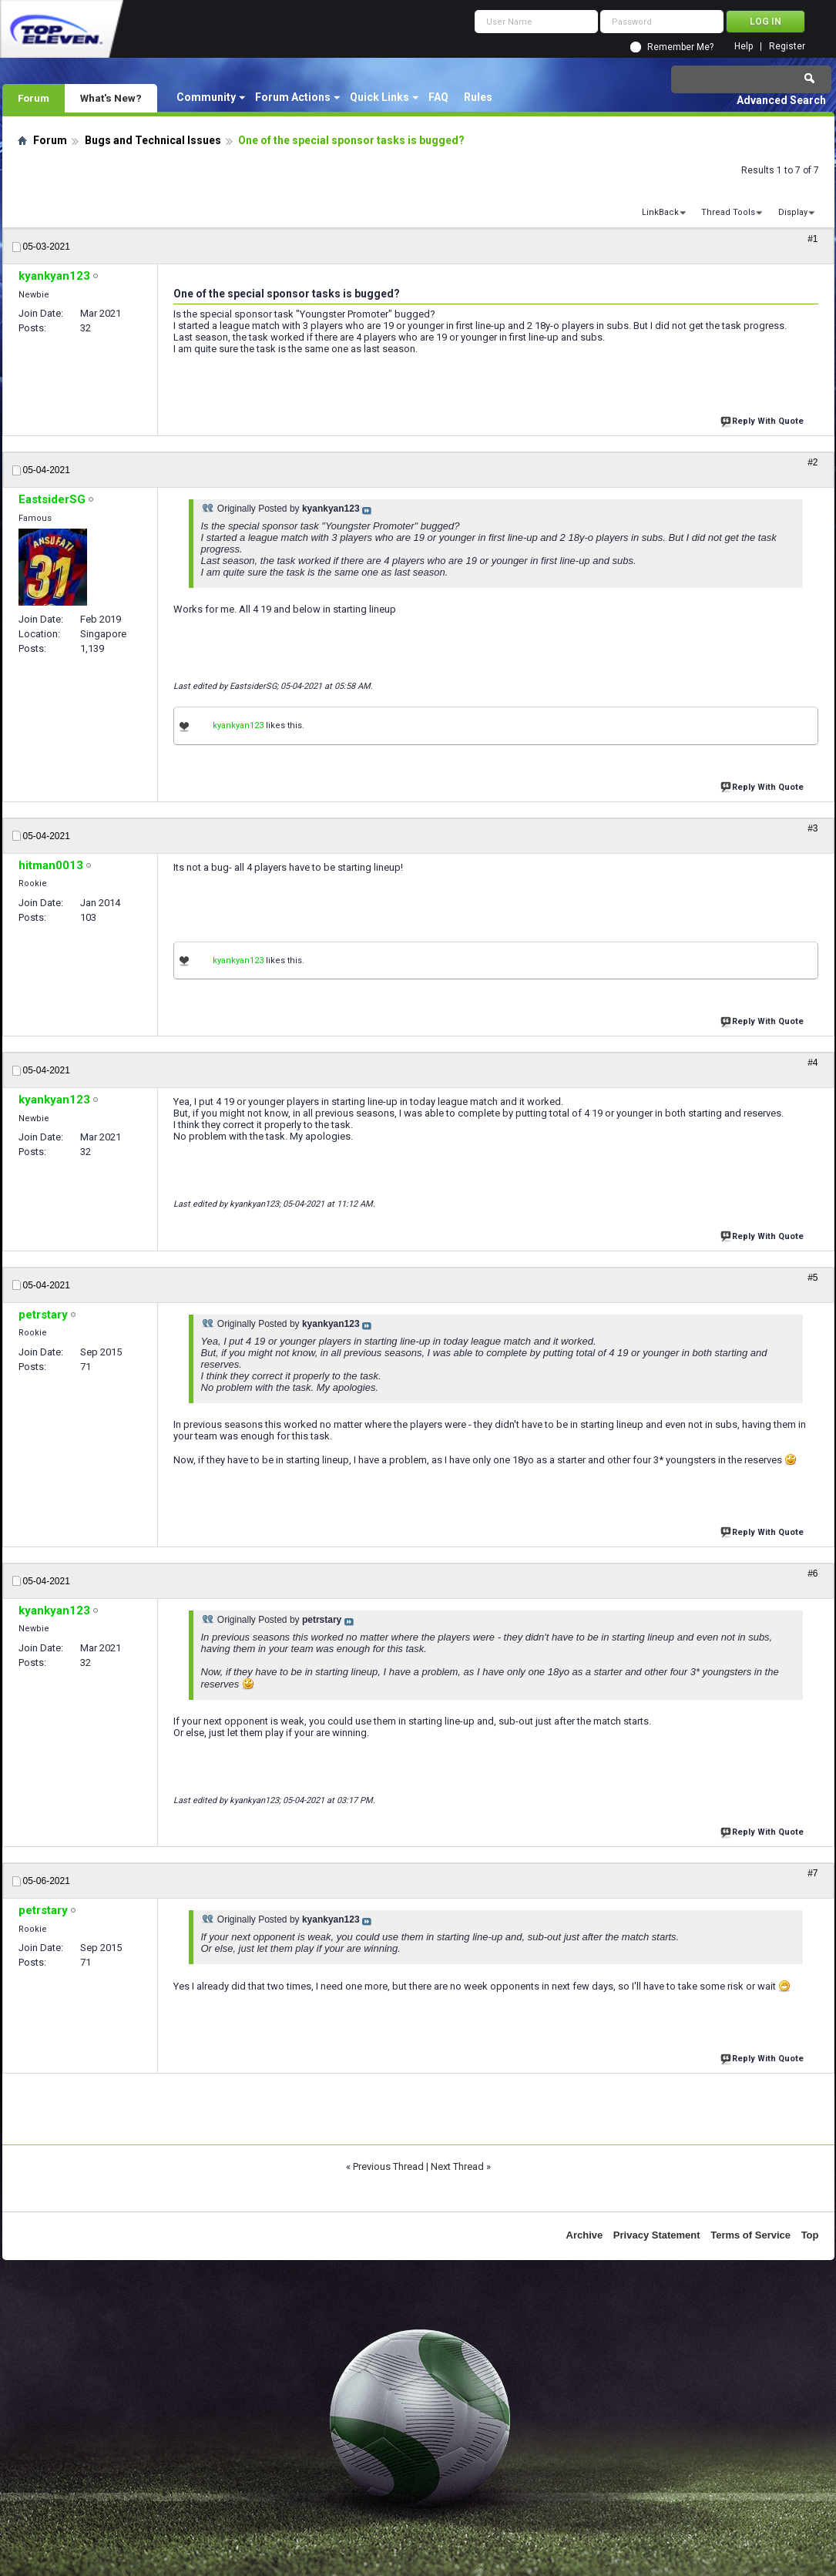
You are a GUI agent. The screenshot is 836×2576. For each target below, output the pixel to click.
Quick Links (379, 97)
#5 (812, 1277)
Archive (584, 2235)
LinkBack (660, 212)
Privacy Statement (656, 2235)
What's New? (111, 98)
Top (810, 2235)
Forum (33, 98)
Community (206, 97)
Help (743, 46)
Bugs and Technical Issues (153, 140)
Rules (478, 97)
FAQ (438, 97)
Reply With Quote (764, 419)
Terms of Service (750, 2235)
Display (792, 212)
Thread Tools (728, 212)
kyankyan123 (238, 725)
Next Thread (457, 2166)
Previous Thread (388, 2166)
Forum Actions (293, 97)
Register (787, 46)
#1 (812, 238)
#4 (812, 1062)
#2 (812, 462)
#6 (812, 1573)
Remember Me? (680, 47)
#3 (812, 828)
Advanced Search (781, 100)
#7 (812, 1873)
